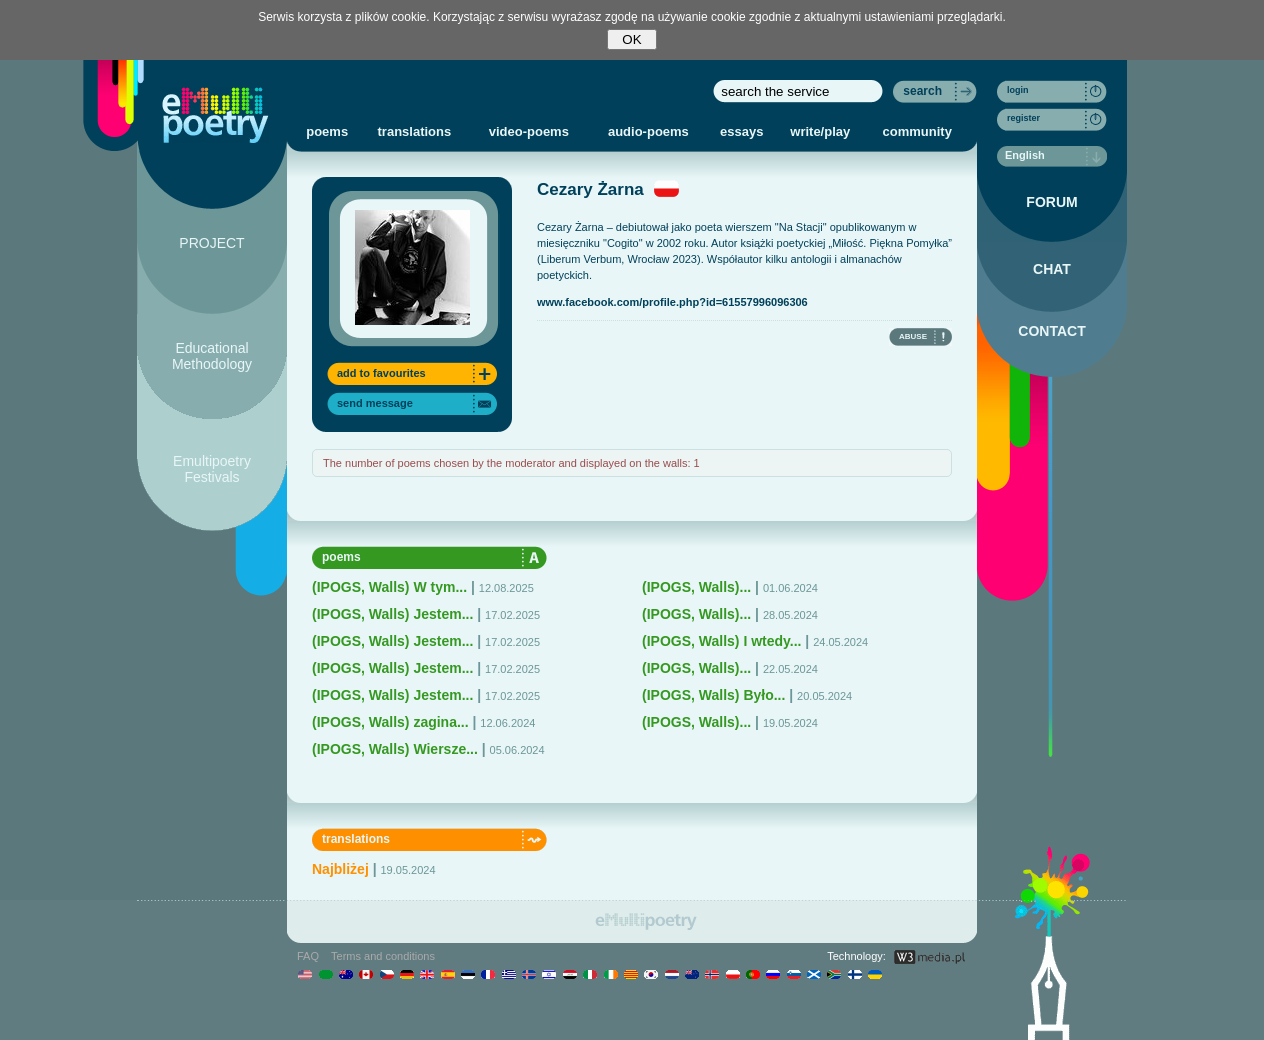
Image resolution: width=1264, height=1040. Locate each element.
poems (327, 131)
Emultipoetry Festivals (212, 469)
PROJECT (211, 243)
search (922, 91)
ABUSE (913, 336)
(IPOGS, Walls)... (696, 587)
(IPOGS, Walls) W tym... (389, 587)
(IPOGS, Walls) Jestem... (392, 614)
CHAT (1052, 269)
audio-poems (648, 131)
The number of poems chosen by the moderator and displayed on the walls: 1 (511, 463)
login (1018, 90)
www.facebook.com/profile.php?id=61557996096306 (672, 302)
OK (631, 39)
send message (375, 403)
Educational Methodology (212, 356)
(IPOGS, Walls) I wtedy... (721, 641)
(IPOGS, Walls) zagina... (390, 722)
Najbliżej (340, 869)
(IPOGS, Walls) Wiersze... (395, 749)
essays (741, 131)
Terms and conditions (383, 956)
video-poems (529, 131)
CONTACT (1051, 331)
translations (415, 131)
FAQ (308, 956)
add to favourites (381, 373)
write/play (820, 131)
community (917, 131)
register (1023, 118)
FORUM (1051, 202)
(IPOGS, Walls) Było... (713, 695)
